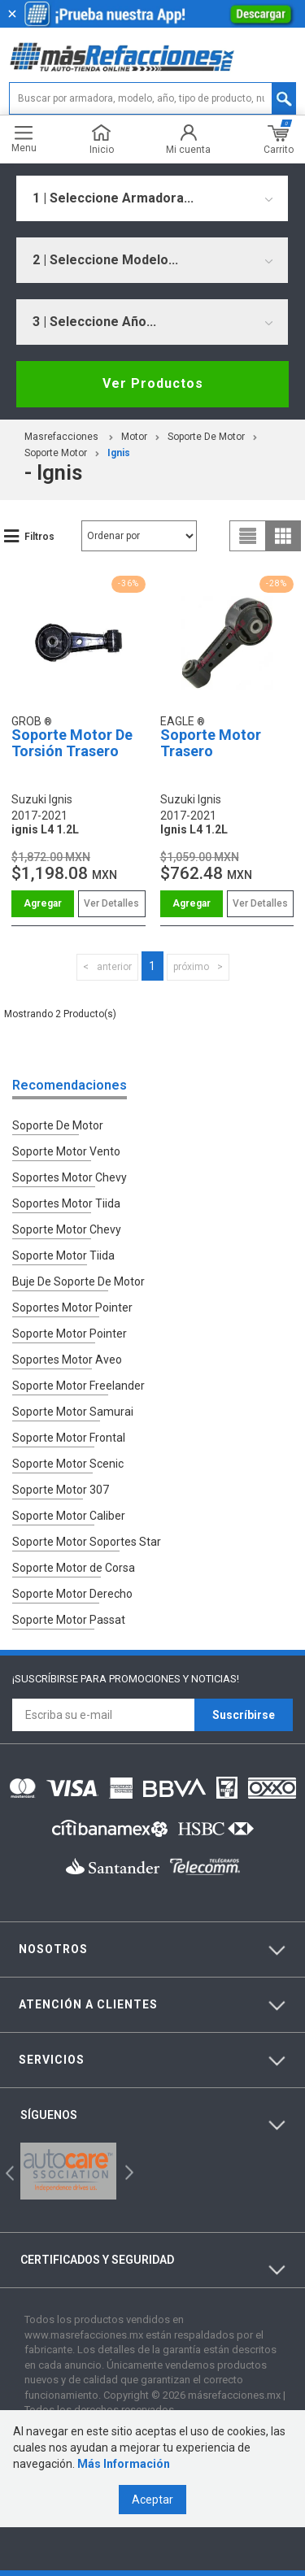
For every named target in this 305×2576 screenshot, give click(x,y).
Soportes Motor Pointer (72, 1307)
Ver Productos (152, 383)
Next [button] (127, 2170)
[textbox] (152, 98)
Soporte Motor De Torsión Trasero (72, 742)
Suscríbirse (243, 1714)
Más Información (123, 2463)
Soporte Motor (55, 453)
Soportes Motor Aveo (67, 1359)
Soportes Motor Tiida (66, 1203)
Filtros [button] (39, 536)
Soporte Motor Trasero (210, 742)
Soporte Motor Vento (66, 1151)
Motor (134, 436)
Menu (24, 139)
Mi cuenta (188, 139)
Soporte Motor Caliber (68, 1515)
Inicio (101, 139)
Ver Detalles (111, 903)
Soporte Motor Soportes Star (86, 1541)
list (248, 535)
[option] (68, 2171)
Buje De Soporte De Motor (78, 1281)
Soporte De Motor (206, 436)
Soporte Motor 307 (60, 1489)
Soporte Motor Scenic (68, 1463)
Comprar (42, 903)
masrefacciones (61, 436)
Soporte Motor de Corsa (73, 1567)
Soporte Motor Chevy (66, 1229)
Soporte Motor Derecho (72, 1593)
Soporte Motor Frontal (68, 1437)
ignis (118, 453)
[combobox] (152, 198)
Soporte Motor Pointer (69, 1333)
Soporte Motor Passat (68, 1619)
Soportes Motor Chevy (69, 1177)
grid (283, 535)
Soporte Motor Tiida (63, 1255)
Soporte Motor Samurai (72, 1411)
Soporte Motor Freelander (78, 1385)
